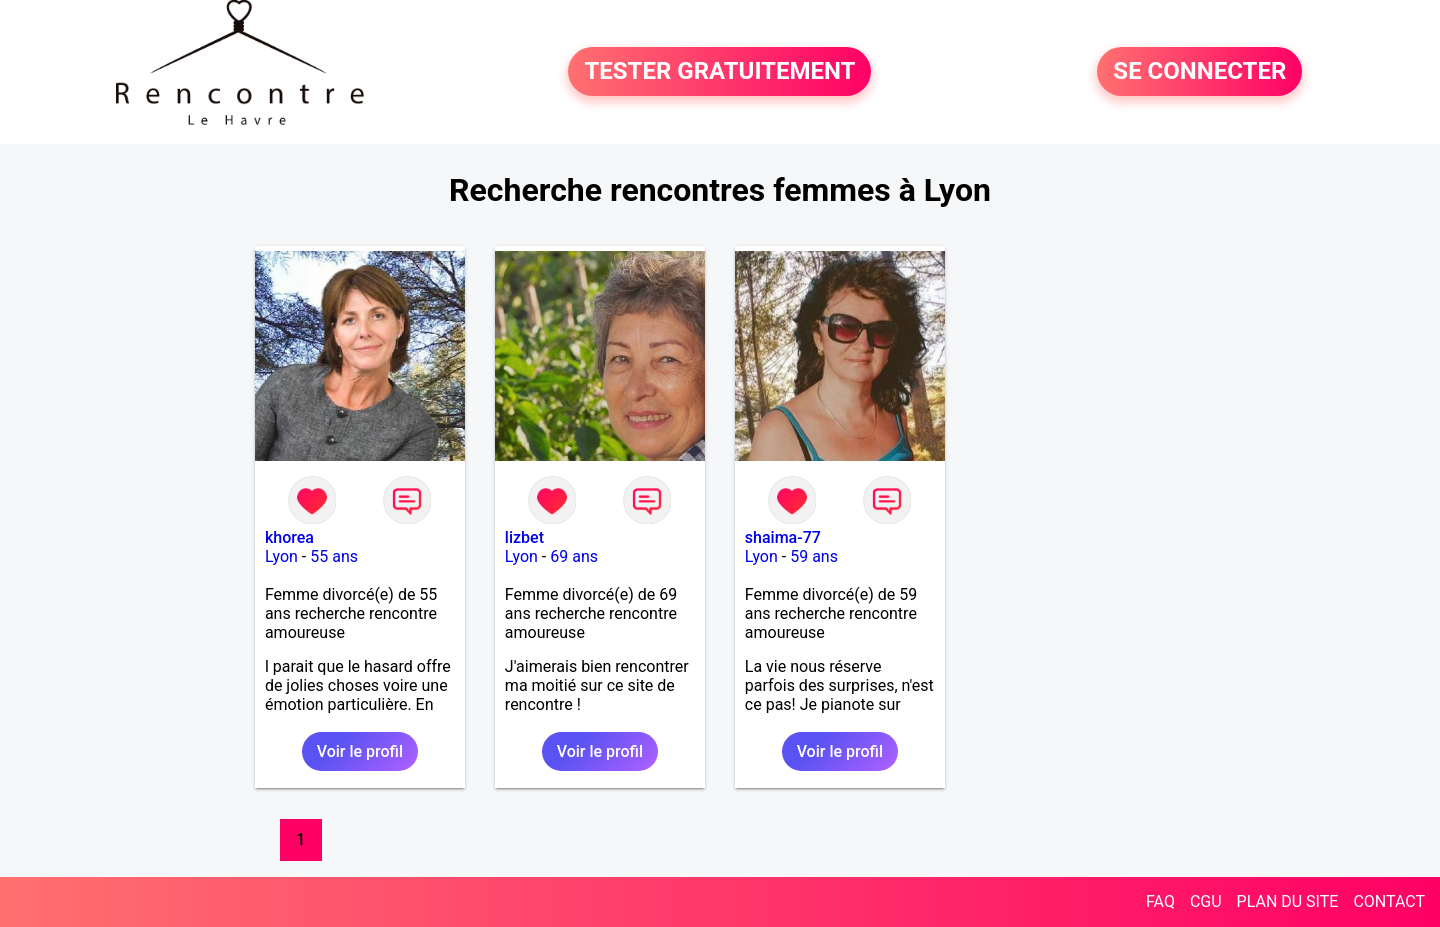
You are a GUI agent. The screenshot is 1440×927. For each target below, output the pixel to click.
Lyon (281, 556)
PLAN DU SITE (1288, 901)
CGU (1206, 901)
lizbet (524, 537)
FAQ (1160, 901)
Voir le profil (360, 751)
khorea (289, 537)
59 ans (814, 556)
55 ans (334, 556)
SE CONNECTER (1199, 72)
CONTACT (1389, 901)
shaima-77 (783, 537)
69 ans (574, 556)
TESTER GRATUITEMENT (719, 72)
